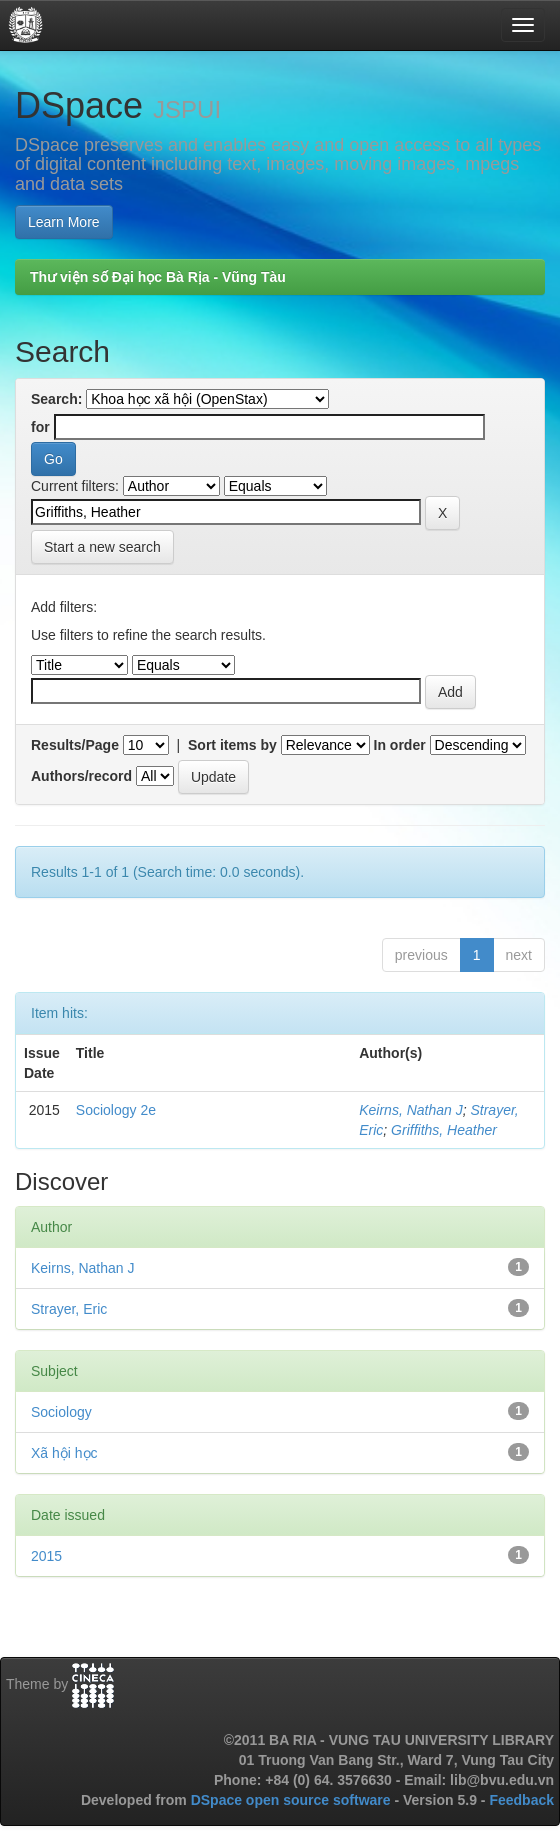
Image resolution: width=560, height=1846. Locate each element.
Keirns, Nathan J (411, 1110)
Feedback (521, 1800)
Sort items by (232, 745)
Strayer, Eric (69, 1309)
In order (400, 745)
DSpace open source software (293, 1800)
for (40, 427)
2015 (46, 1556)
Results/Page (75, 745)
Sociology (61, 1412)
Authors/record (81, 776)
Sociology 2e (116, 1110)
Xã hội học (64, 1453)
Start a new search (102, 547)
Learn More (64, 222)
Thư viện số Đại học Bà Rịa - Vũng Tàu (158, 277)
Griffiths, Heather (444, 1130)
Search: (56, 399)
